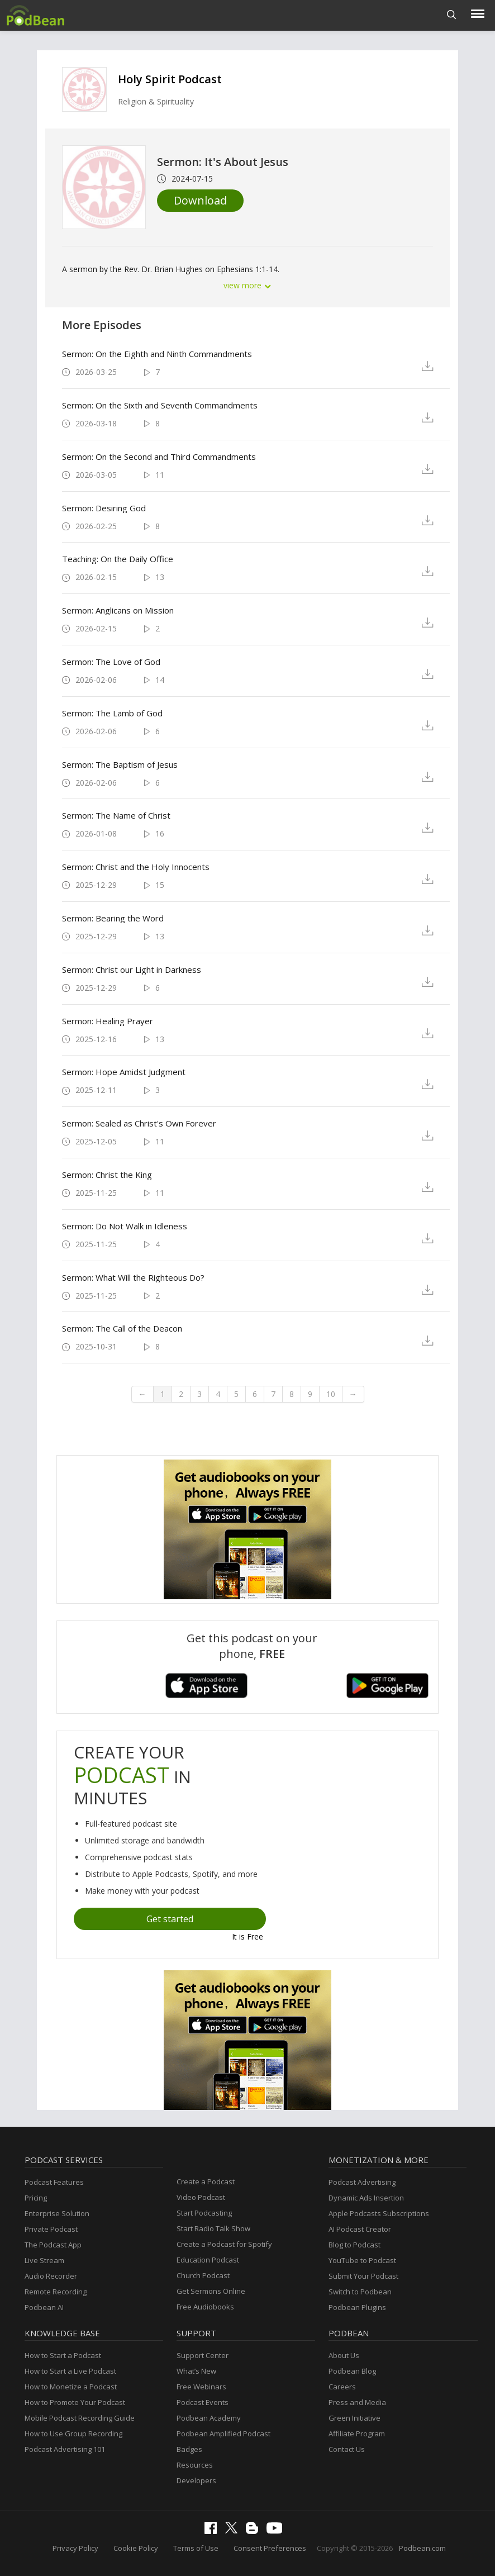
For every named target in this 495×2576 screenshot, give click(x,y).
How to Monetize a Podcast (71, 2387)
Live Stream (44, 2260)
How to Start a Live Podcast (70, 2371)
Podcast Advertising (362, 2182)
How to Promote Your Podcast (75, 2402)
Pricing (36, 2198)
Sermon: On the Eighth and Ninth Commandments (157, 354)
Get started (169, 1919)
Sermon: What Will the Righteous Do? (133, 1277)
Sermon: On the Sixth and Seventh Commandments (160, 405)
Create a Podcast (206, 2181)
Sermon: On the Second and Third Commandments (159, 456)
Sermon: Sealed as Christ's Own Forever (139, 1123)
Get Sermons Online (211, 2291)
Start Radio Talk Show (213, 2228)
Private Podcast (51, 2229)
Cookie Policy (135, 2548)
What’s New (196, 2371)
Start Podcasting (204, 2213)
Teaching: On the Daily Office (117, 559)
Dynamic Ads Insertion (366, 2198)
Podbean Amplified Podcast (223, 2433)
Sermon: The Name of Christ (116, 815)
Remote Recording (56, 2292)
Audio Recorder (51, 2276)
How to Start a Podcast (63, 2355)
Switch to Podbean (360, 2292)
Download (200, 200)
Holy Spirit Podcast (170, 79)
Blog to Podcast (354, 2245)
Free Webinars (201, 2387)
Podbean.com (422, 2548)
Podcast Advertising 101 (65, 2449)
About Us (344, 2355)
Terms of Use (195, 2548)
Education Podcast (208, 2260)
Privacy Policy (75, 2548)
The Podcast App (53, 2245)
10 (330, 1394)
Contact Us (347, 2449)
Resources (195, 2465)
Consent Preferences (270, 2548)
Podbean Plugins (357, 2307)
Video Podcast (201, 2197)
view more (247, 285)
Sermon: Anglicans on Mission (118, 610)
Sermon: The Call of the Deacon (122, 1328)
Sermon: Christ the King (107, 1175)
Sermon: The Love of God (111, 662)
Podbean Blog (352, 2371)
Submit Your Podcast (363, 2276)
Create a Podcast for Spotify (224, 2244)
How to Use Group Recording (73, 2433)
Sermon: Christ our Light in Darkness (131, 969)
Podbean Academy (209, 2418)
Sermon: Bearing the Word (113, 918)
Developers (196, 2480)
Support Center (203, 2355)
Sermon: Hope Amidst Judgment (123, 1072)
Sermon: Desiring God (104, 508)
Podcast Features (54, 2182)
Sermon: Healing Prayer (107, 1021)
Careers (342, 2387)
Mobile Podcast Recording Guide (80, 2418)
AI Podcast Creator (360, 2229)
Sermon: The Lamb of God (112, 713)
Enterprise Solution (57, 2213)
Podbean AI (44, 2307)
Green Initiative (354, 2418)
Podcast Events (203, 2402)
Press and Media (357, 2402)
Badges (189, 2449)
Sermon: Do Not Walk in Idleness (124, 1226)
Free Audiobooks (205, 2307)
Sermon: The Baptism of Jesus (120, 764)
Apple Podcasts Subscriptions (379, 2213)
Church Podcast (203, 2275)
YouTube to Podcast (362, 2260)
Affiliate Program (357, 2433)
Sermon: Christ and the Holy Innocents (136, 867)
